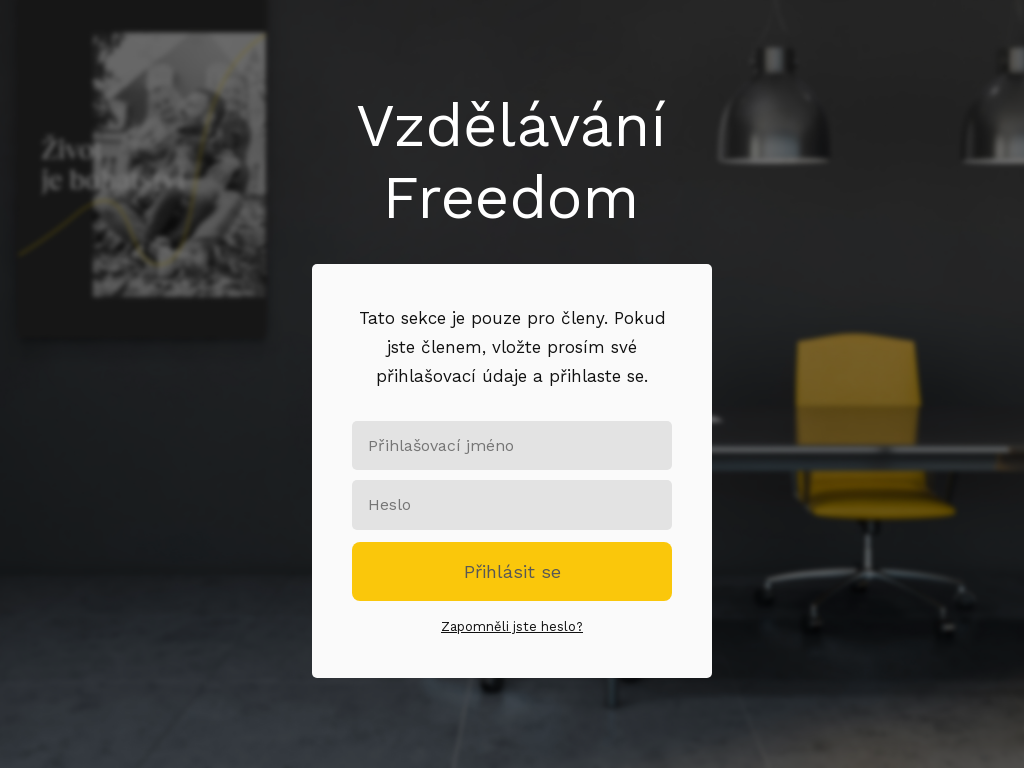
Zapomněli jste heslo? (512, 626)
